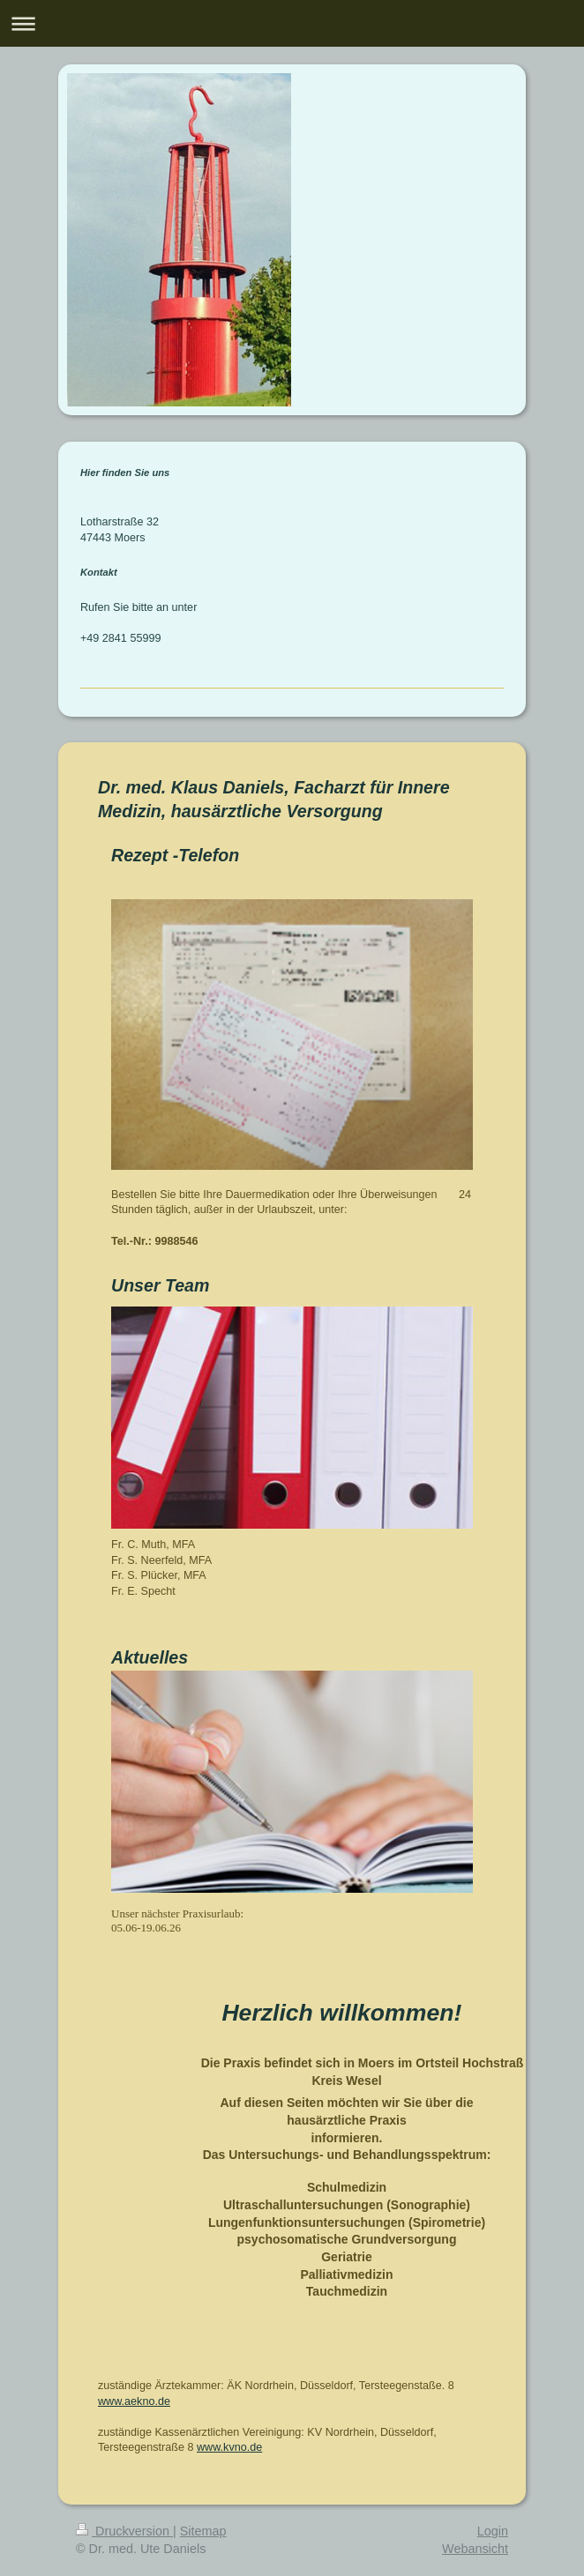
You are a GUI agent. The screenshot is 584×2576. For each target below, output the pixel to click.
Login (492, 2531)
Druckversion (124, 2531)
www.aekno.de (134, 2401)
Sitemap (203, 2531)
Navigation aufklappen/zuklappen (292, 23)
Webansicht (475, 2549)
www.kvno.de (229, 2447)
